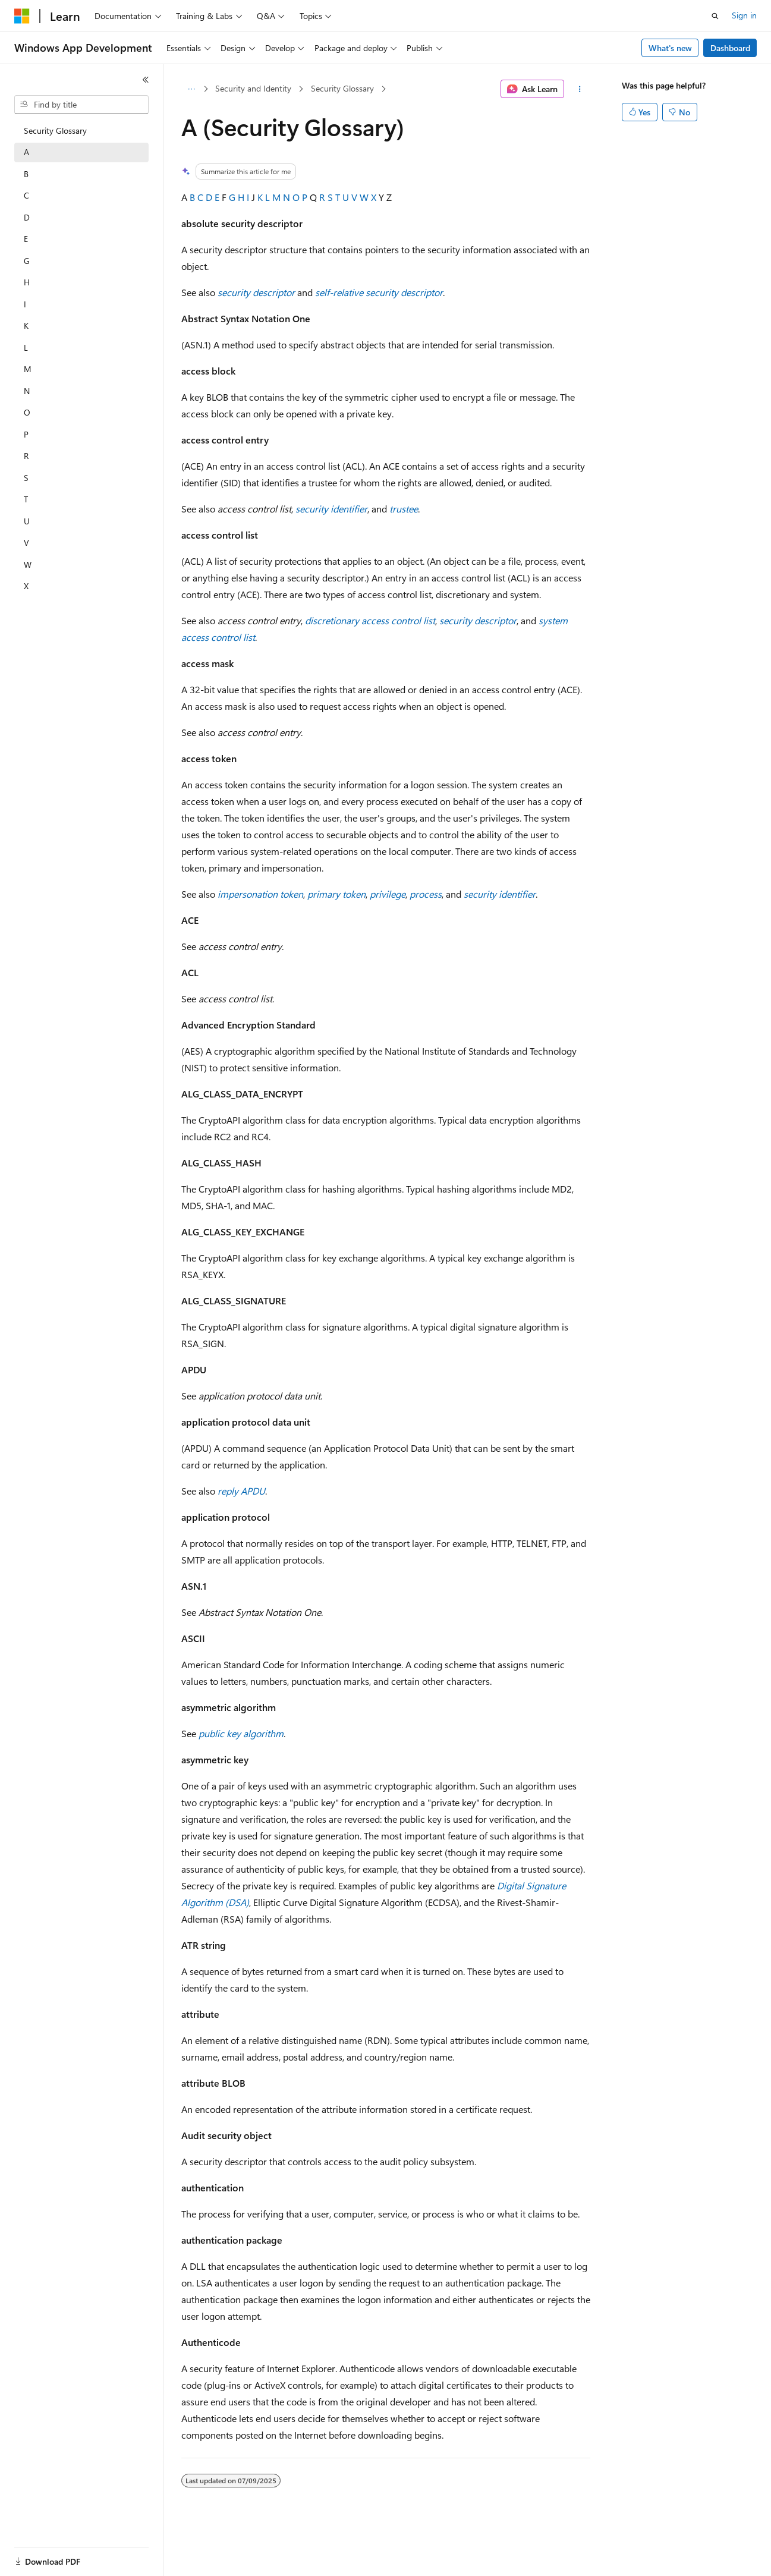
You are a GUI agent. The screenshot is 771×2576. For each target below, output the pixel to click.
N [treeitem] (27, 391)
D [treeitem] (27, 217)
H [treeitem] (27, 282)
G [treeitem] (27, 260)
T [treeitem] (26, 499)
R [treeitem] (26, 455)
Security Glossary (342, 88)
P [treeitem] (26, 434)
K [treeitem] (26, 325)
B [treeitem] (26, 174)
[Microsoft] (22, 16)
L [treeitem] (26, 347)
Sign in (744, 15)
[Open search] (715, 16)
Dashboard (730, 48)
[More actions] (579, 89)
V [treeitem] (26, 542)
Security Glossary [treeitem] (55, 130)
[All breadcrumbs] (191, 89)
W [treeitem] (28, 564)
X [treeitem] (26, 586)
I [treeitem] (25, 304)
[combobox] (81, 104)
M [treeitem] (28, 369)
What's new (670, 48)
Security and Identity (253, 88)
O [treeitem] (27, 412)
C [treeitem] (26, 195)
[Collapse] (145, 79)
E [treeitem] (26, 238)
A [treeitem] (26, 152)
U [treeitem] (27, 521)
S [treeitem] (26, 477)
